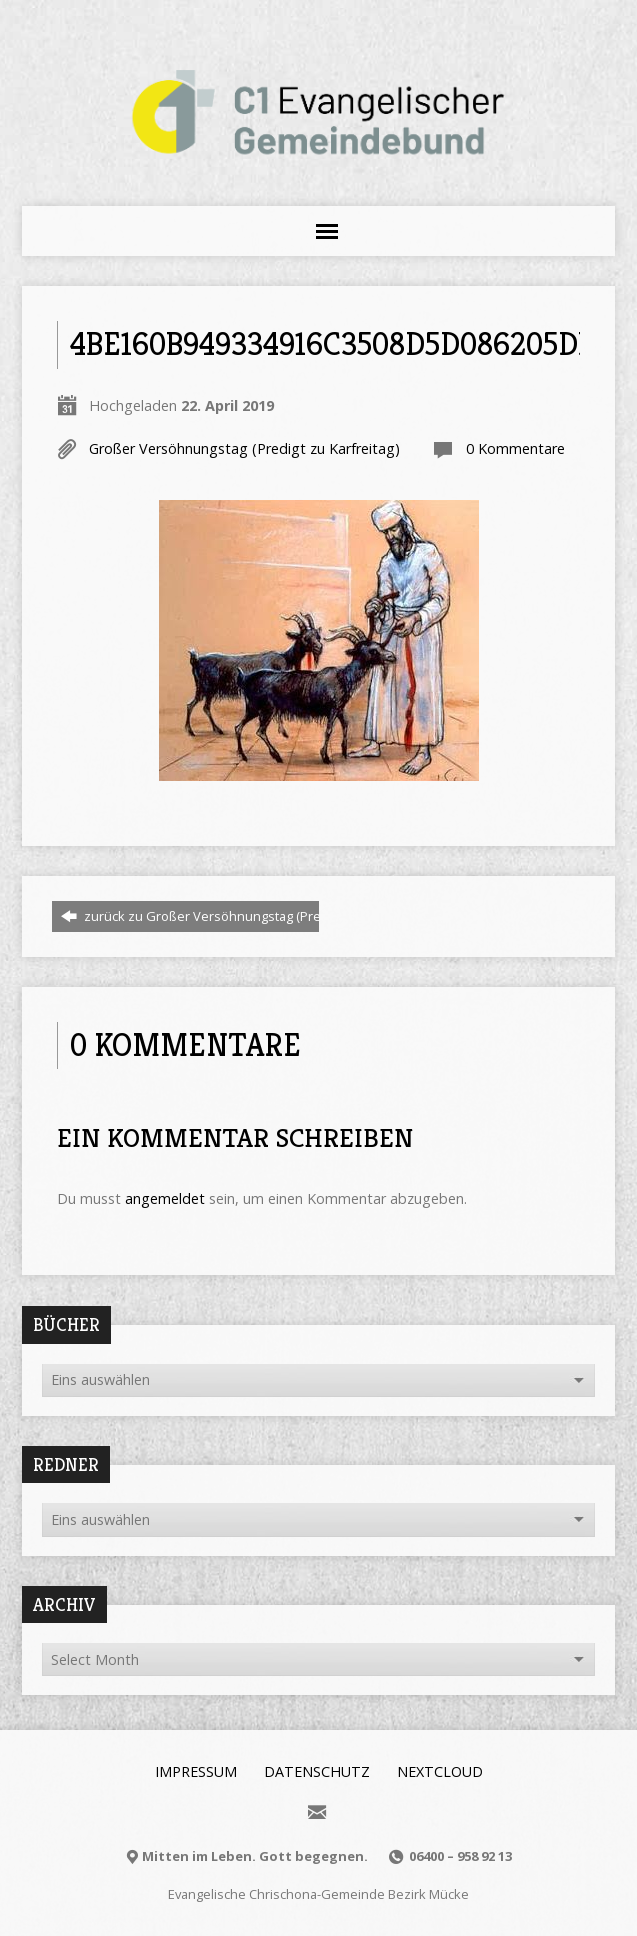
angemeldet (165, 1198)
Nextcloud (440, 1771)
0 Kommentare (515, 448)
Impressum (196, 1771)
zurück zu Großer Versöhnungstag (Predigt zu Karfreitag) (243, 916)
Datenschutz (317, 1771)
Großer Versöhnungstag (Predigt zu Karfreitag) (244, 448)
